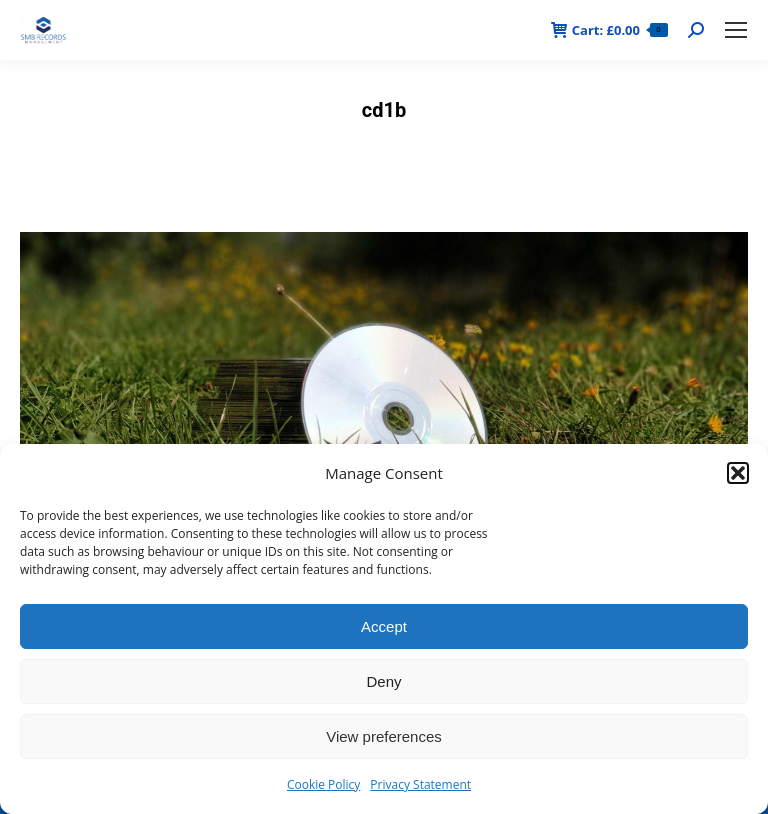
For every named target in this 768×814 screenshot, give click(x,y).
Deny (383, 681)
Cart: (609, 30)
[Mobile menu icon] (736, 30)
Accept (384, 626)
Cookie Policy (323, 784)
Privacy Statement (420, 784)
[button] (738, 473)
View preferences (384, 736)
